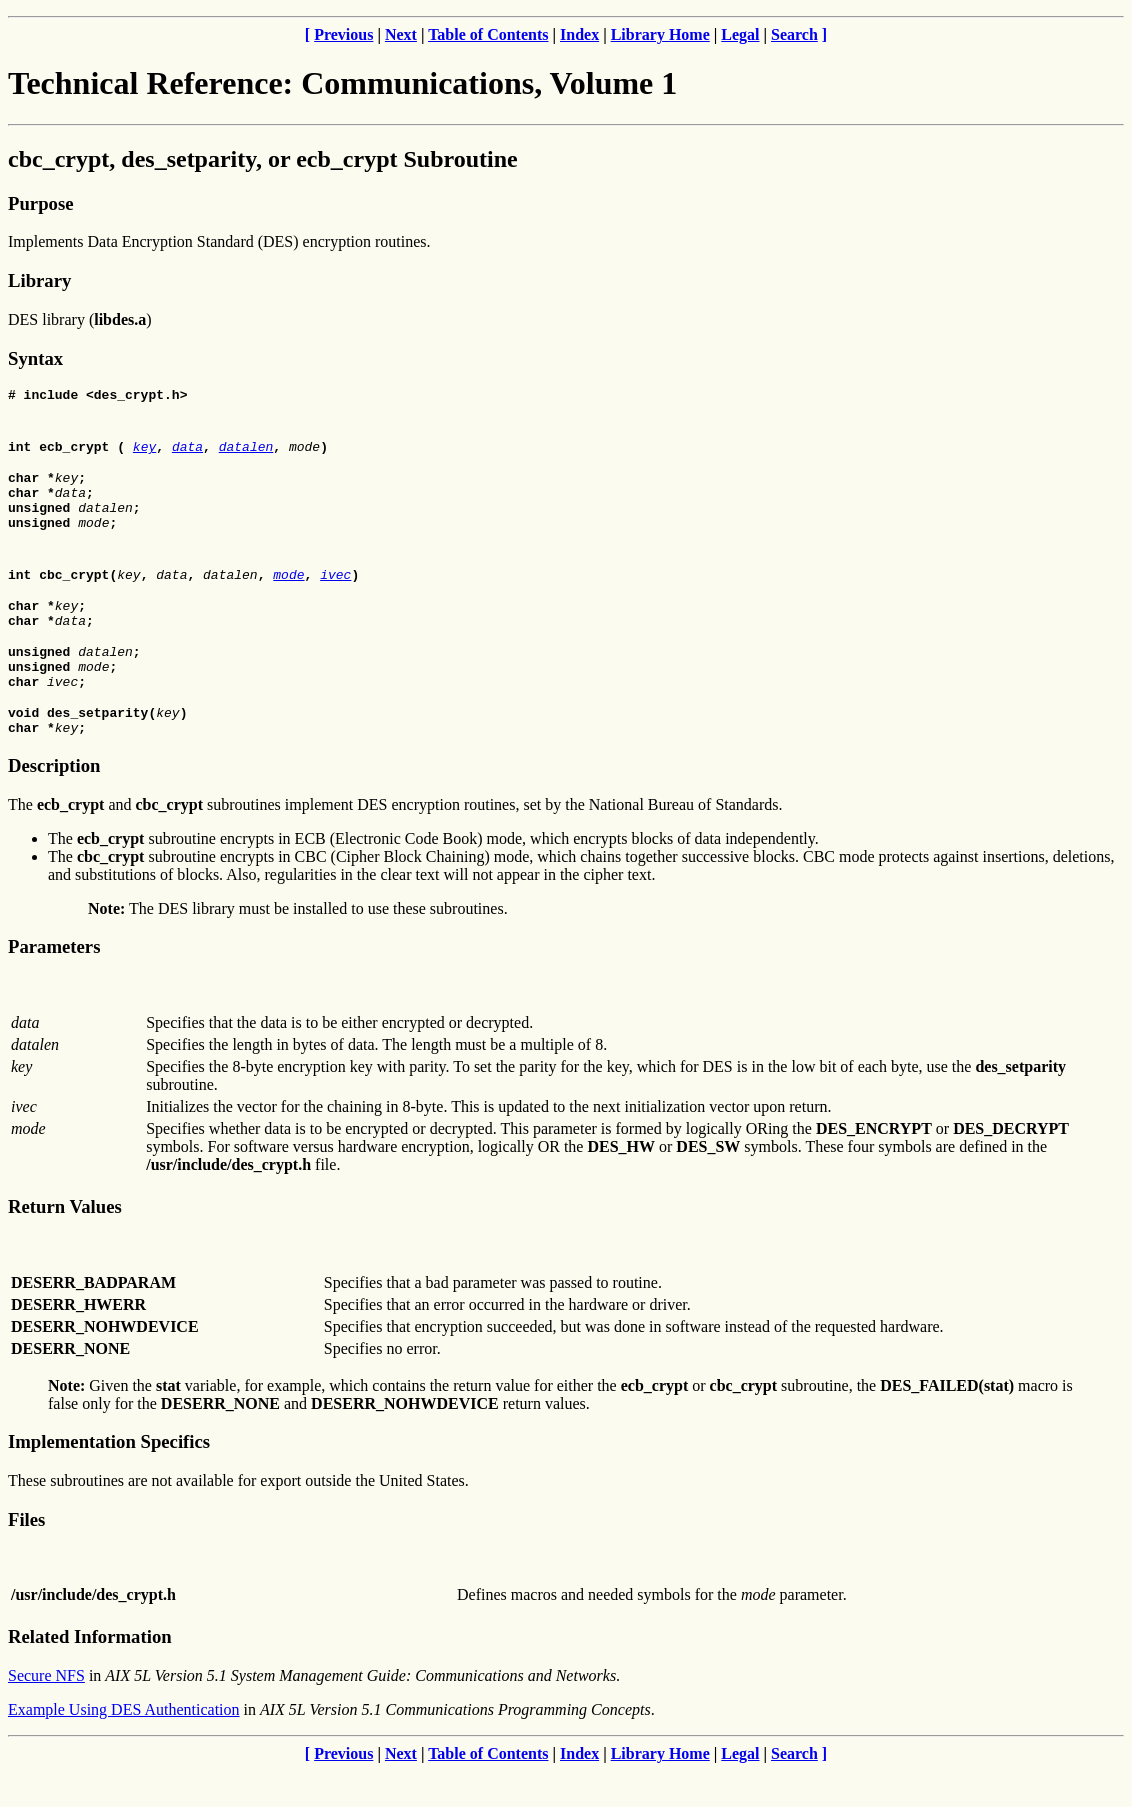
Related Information (90, 1672)
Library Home (660, 34)
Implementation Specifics (109, 1477)
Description (54, 801)
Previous (343, 34)
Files (26, 1555)
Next (401, 34)
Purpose (40, 203)
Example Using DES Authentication (124, 1745)
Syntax (35, 358)
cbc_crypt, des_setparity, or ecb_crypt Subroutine (263, 159)
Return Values (65, 1242)
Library (39, 280)
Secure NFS (46, 1711)
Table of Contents (488, 34)
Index (579, 34)
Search (794, 34)
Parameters (54, 982)
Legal (740, 34)
